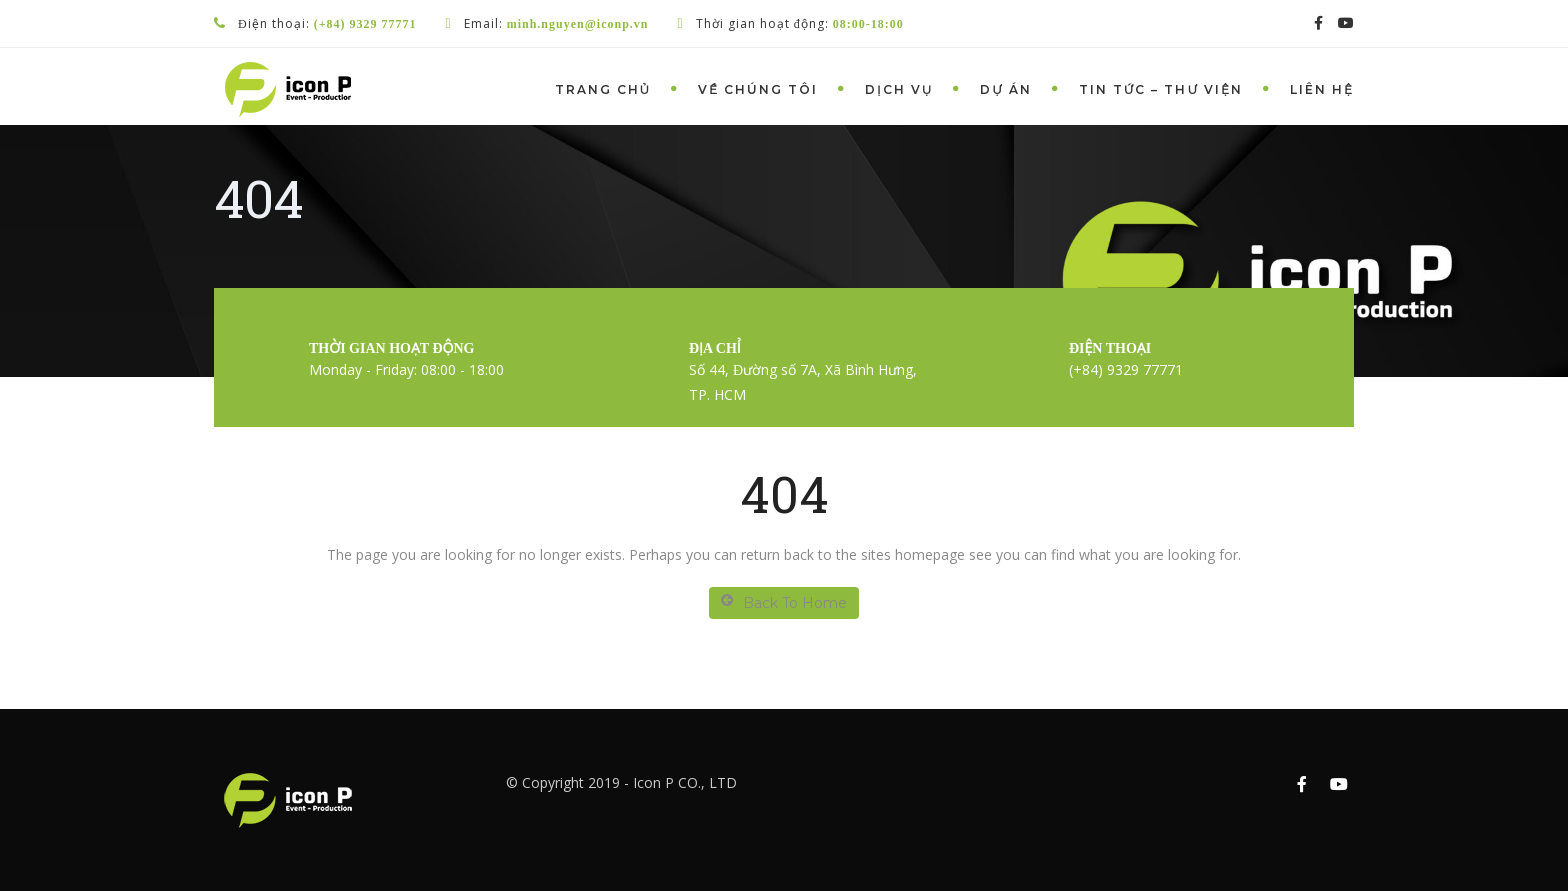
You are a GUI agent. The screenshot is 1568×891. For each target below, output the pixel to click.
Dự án (1006, 89)
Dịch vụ (899, 89)
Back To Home (784, 602)
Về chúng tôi (758, 89)
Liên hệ (1322, 89)
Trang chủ (603, 89)
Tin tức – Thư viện (1161, 89)
